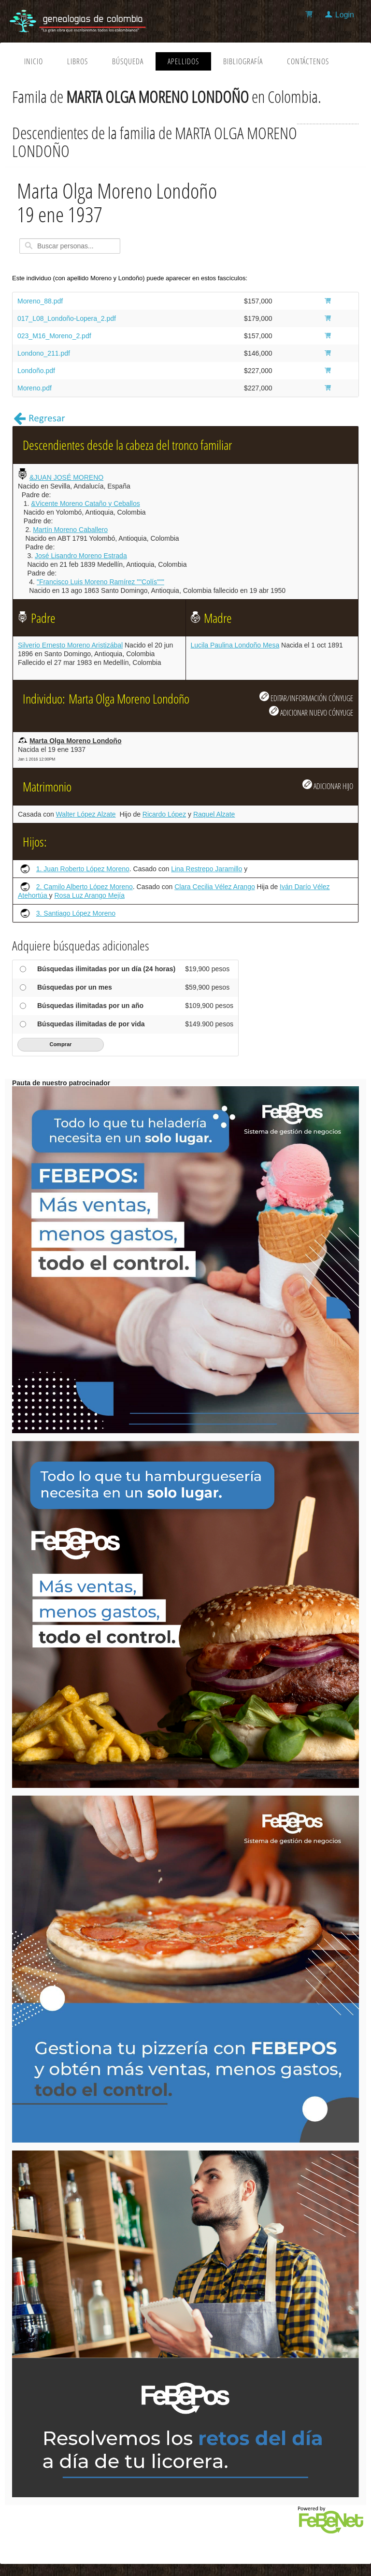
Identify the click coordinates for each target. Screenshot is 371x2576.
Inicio (33, 61)
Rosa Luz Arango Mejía (90, 895)
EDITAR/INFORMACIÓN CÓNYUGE (306, 697)
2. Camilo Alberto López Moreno (84, 887)
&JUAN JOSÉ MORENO (66, 477)
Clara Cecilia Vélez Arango (214, 887)
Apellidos (183, 61)
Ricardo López (164, 814)
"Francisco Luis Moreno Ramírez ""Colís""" (100, 582)
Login (344, 15)
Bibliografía (243, 61)
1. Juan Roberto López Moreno (82, 869)
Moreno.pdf (34, 388)
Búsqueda (127, 61)
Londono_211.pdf (43, 353)
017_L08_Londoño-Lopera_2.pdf (66, 318)
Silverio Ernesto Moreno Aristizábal (70, 645)
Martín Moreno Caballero (70, 529)
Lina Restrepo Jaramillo (206, 869)
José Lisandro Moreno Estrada (81, 556)
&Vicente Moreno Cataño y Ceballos (85, 503)
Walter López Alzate (86, 814)
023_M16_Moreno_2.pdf (54, 336)
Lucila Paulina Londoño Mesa (235, 645)
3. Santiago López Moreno (75, 913)
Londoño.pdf (36, 370)
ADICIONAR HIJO (327, 785)
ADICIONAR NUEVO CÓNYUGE (311, 712)
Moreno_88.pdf (40, 301)
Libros (77, 61)
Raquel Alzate (214, 814)
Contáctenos (308, 61)
